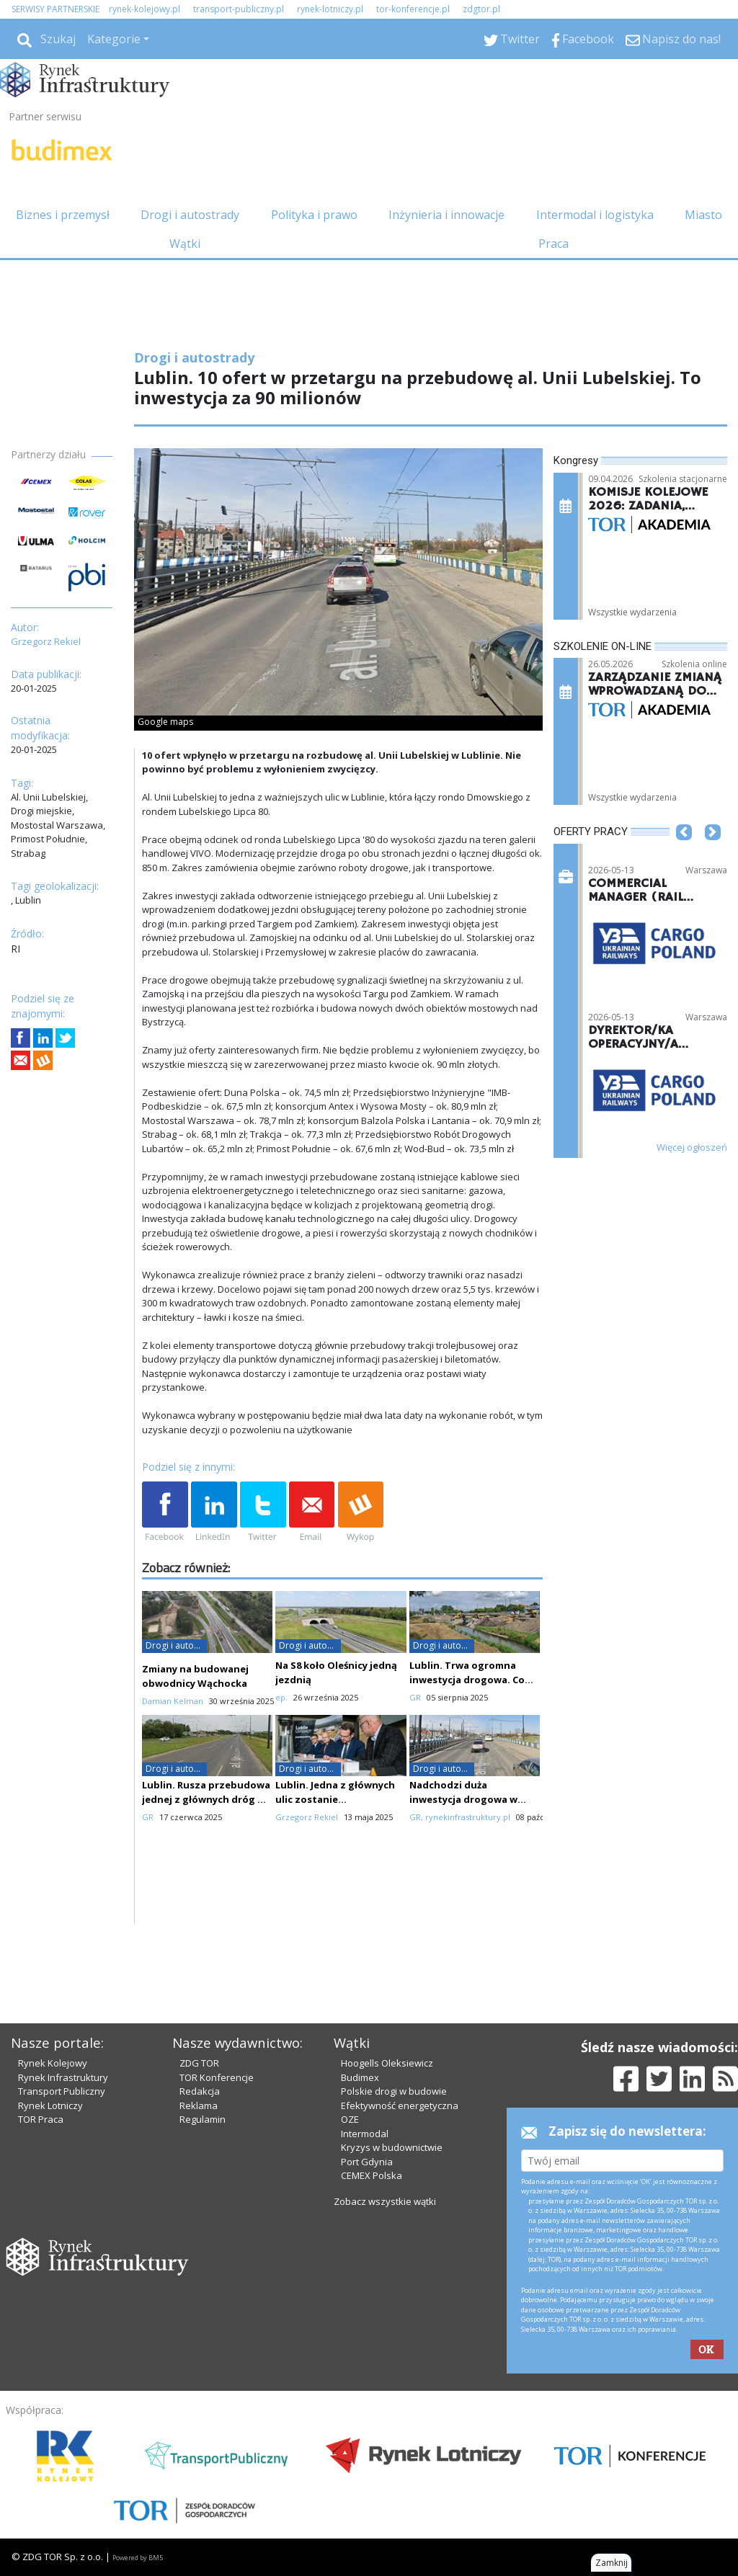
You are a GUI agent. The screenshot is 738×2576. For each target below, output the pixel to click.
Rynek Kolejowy (52, 2062)
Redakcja (199, 2091)
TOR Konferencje (216, 2077)
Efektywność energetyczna (399, 2105)
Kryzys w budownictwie (392, 2147)
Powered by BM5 (137, 2557)
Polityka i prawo (314, 215)
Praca (553, 243)
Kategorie (114, 39)
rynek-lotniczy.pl (330, 9)
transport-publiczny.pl (238, 9)
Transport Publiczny (61, 2091)
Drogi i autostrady (190, 215)
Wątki (184, 243)
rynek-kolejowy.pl (144, 9)
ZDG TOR (199, 2062)
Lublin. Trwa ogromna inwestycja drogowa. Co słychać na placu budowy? (471, 1680)
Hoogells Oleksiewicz (387, 2062)
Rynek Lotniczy (50, 2105)
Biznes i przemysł (63, 215)
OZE (350, 2119)
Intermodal (364, 2133)
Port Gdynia (367, 2161)
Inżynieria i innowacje (446, 215)
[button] (684, 854)
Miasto (703, 215)
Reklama (198, 2105)
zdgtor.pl (481, 9)
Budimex (360, 2077)
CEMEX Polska (371, 2175)
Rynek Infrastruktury (63, 2077)
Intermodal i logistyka (595, 215)
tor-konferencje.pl (413, 9)
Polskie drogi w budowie (394, 2091)
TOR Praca (40, 2119)
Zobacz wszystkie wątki (385, 2201)
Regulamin (202, 2119)
